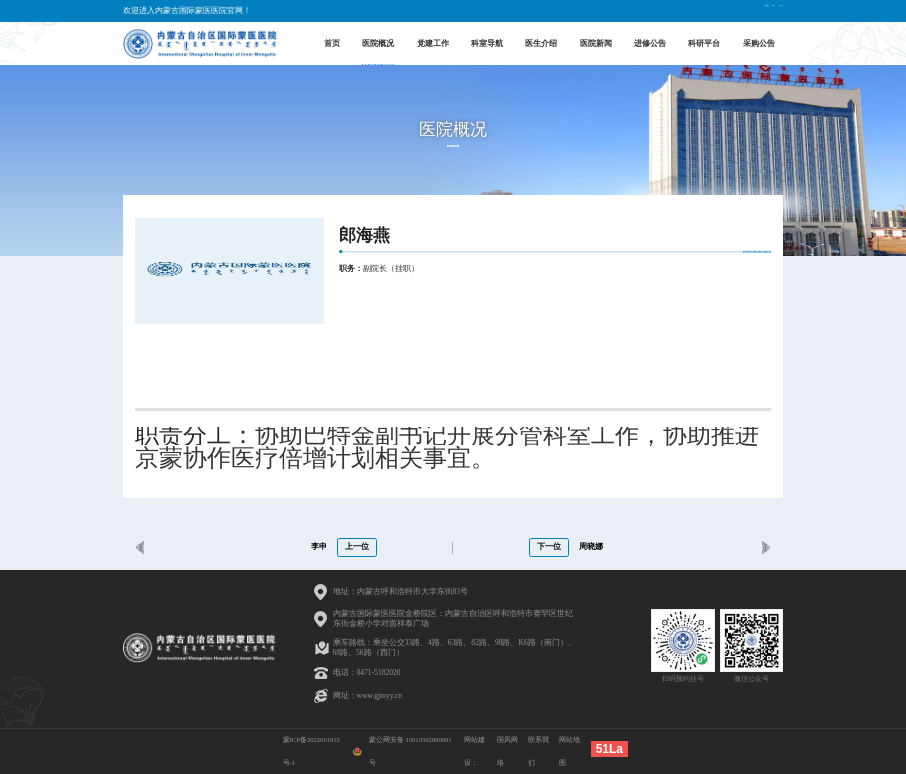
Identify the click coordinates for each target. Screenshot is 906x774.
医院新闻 (596, 43)
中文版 (685, 10)
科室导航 (487, 43)
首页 (332, 43)
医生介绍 (541, 43)
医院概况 (378, 43)
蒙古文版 (763, 10)
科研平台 (704, 43)
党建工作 (433, 43)
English (721, 10)
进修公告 (650, 43)
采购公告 (759, 43)
